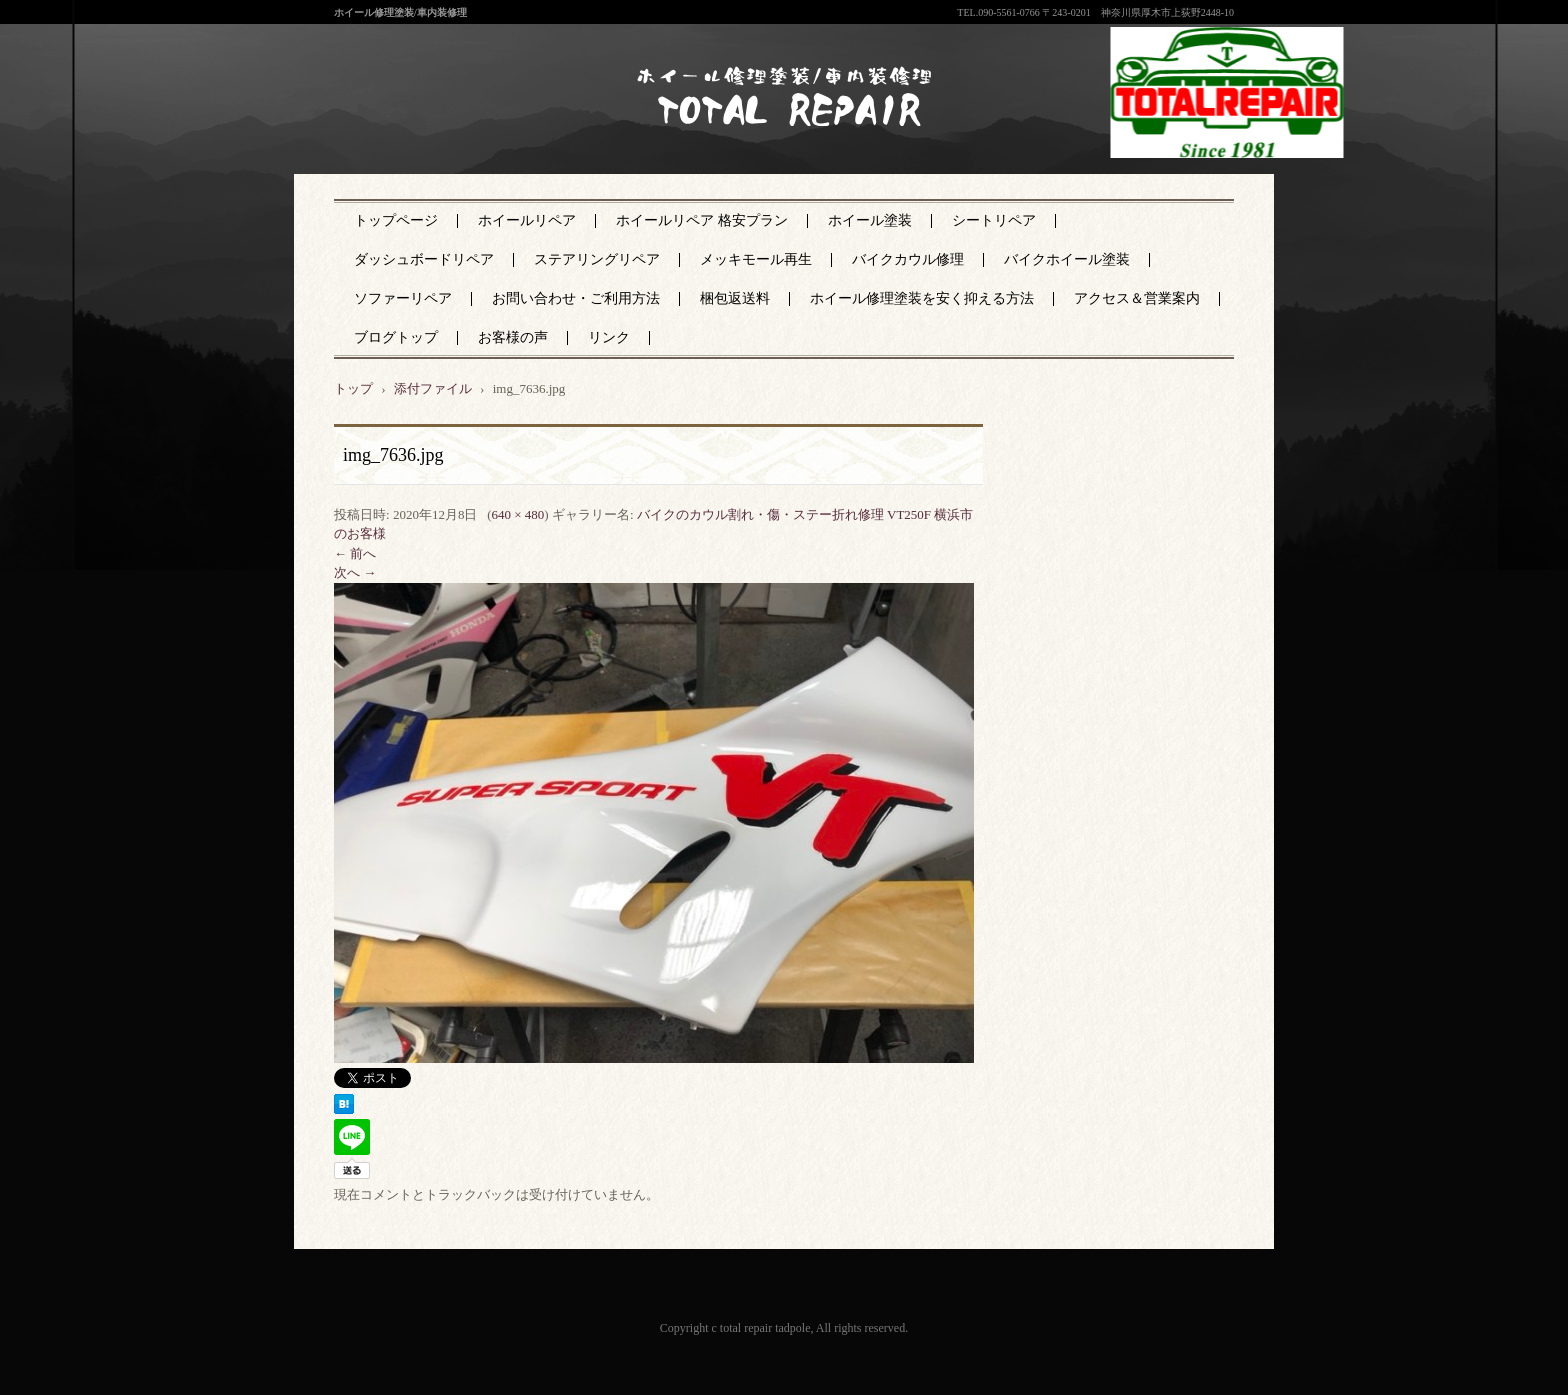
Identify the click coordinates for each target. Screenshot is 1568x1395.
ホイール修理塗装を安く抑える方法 (922, 298)
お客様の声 (513, 337)
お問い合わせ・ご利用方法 (576, 298)
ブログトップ (396, 337)
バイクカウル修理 (908, 259)
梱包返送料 (735, 298)
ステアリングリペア (597, 259)
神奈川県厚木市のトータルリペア (770, 139)
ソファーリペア (403, 298)
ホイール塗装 (870, 220)
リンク (609, 337)
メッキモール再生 (756, 259)
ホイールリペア (527, 220)
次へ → (355, 572)
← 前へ (355, 553)
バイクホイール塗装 (1067, 259)
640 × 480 (517, 514)
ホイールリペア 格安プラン (702, 220)
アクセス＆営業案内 (1137, 298)
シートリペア (994, 220)
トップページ (396, 220)
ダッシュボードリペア (424, 259)
